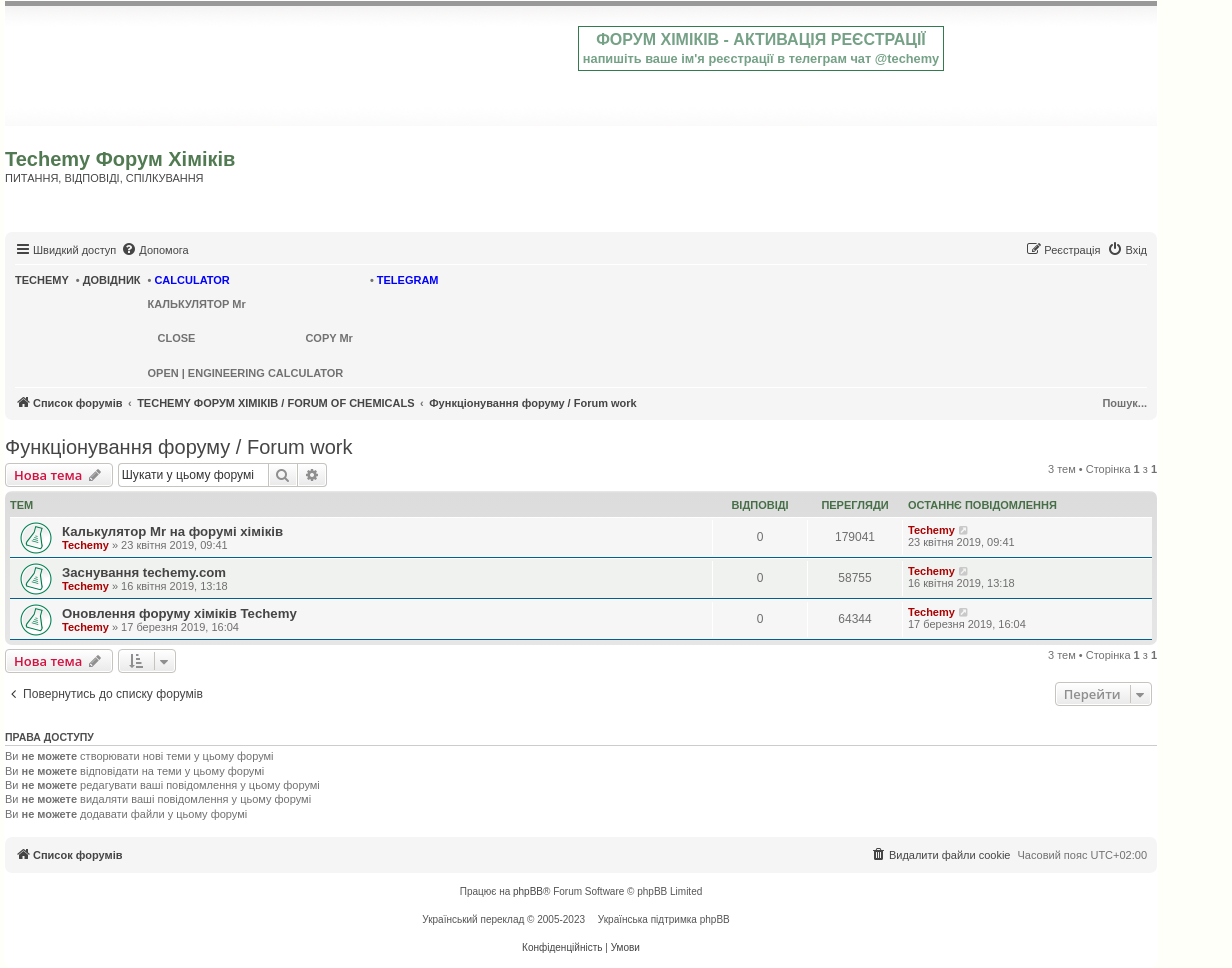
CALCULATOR (191, 280)
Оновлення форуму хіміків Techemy (179, 613)
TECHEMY (42, 280)
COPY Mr (328, 338)
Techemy (85, 545)
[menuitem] (154, 250)
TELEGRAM (408, 280)
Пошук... (1124, 403)
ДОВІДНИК (112, 280)
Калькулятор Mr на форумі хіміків (172, 531)
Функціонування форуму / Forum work (179, 447)
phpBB (528, 891)
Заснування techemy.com (144, 572)
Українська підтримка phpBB (664, 919)
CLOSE (177, 338)
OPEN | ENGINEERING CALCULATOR (246, 373)
